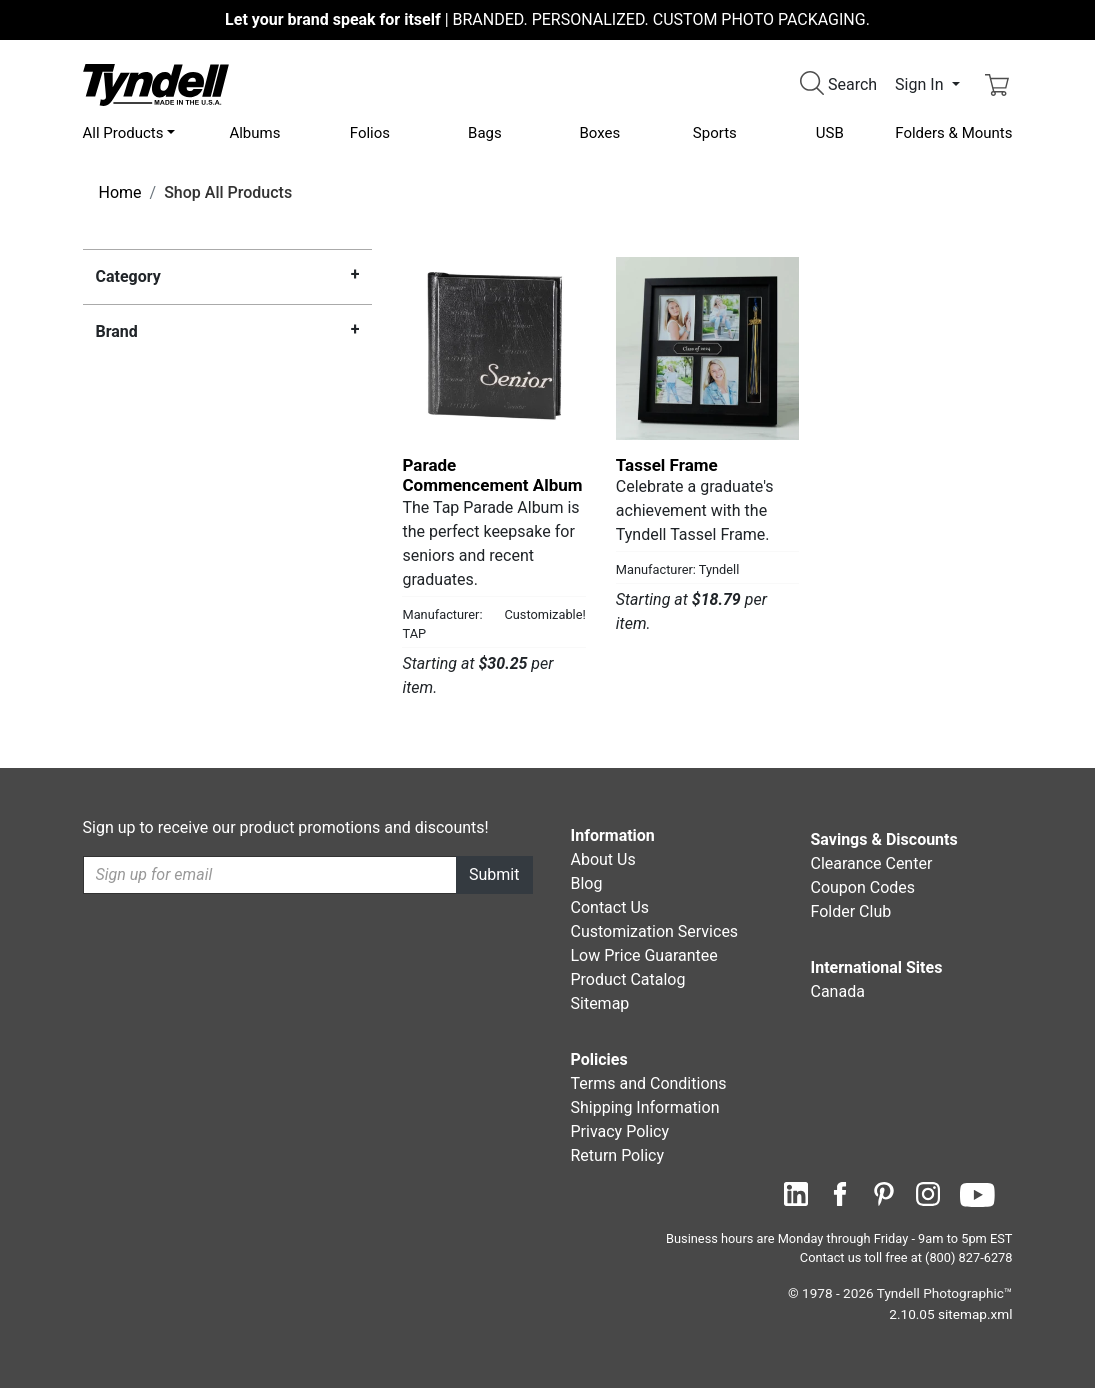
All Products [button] (123, 133)
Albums (254, 133)
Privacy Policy (620, 1131)
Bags (485, 133)
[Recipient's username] (270, 875)
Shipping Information (645, 1107)
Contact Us (610, 907)
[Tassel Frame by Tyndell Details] (707, 348)
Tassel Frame (667, 465)
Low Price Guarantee (644, 955)
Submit (494, 874)
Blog (587, 883)
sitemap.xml (975, 1314)
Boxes (599, 133)
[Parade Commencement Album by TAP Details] (493, 348)
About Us (603, 859)
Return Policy (617, 1155)
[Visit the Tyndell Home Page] (156, 83)
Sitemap (600, 1003)
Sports (715, 133)
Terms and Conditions (649, 1083)
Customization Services (655, 931)
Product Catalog (628, 979)
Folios (370, 133)
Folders (953, 133)
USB (830, 133)
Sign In (921, 84)
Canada (838, 991)
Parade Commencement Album (492, 475)
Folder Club (851, 911)
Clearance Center (872, 863)
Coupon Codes (863, 887)
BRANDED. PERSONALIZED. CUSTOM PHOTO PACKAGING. (547, 19)
